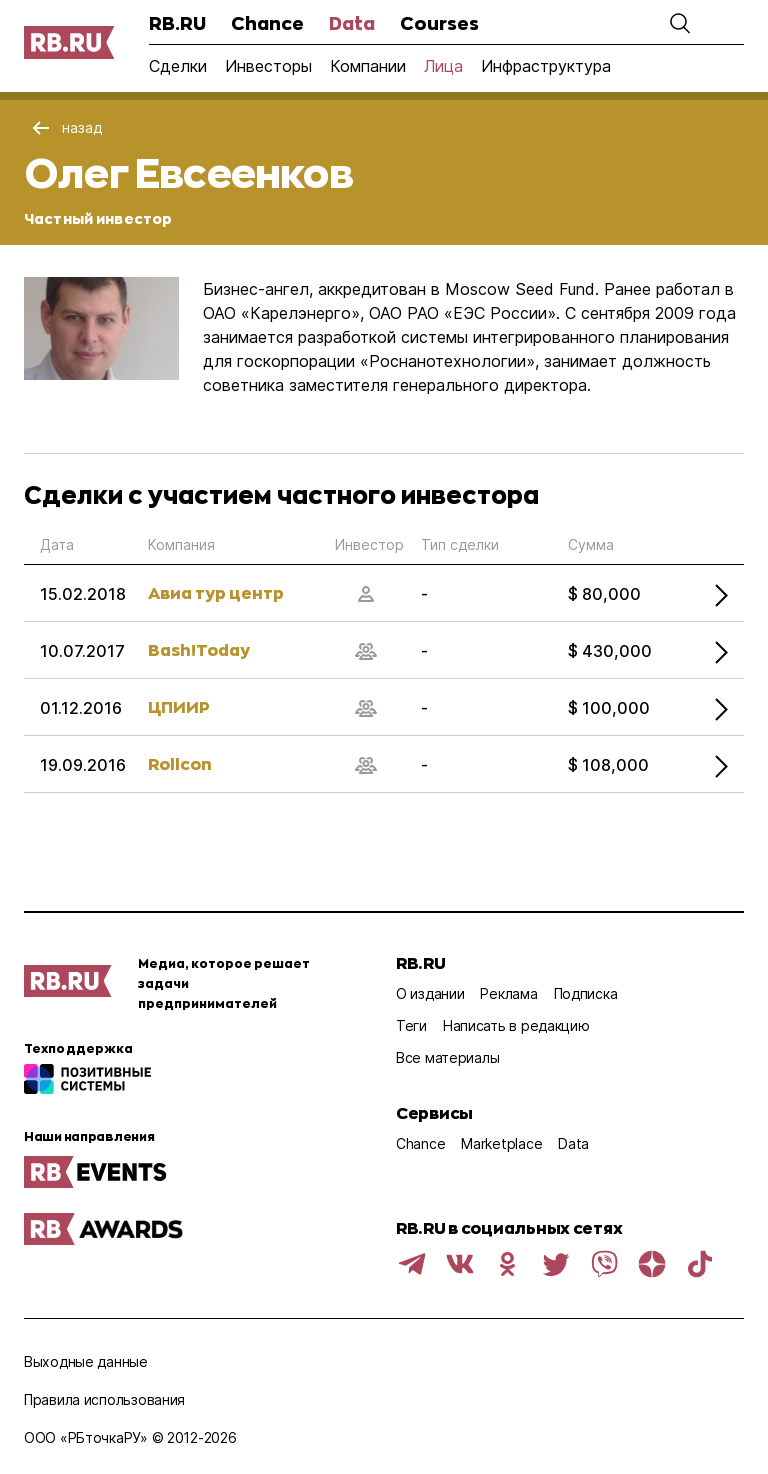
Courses (439, 23)
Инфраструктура (546, 66)
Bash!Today (199, 649)
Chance (267, 23)
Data (352, 23)
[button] (680, 23)
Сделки (178, 66)
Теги (411, 1025)
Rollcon (180, 763)
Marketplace (501, 1143)
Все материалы (447, 1057)
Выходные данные (86, 1361)
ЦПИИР (179, 706)
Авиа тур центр (216, 592)
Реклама (508, 993)
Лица (443, 66)
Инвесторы (268, 66)
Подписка (586, 993)
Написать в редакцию (516, 1025)
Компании (368, 66)
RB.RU (177, 23)
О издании (430, 993)
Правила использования (104, 1399)
